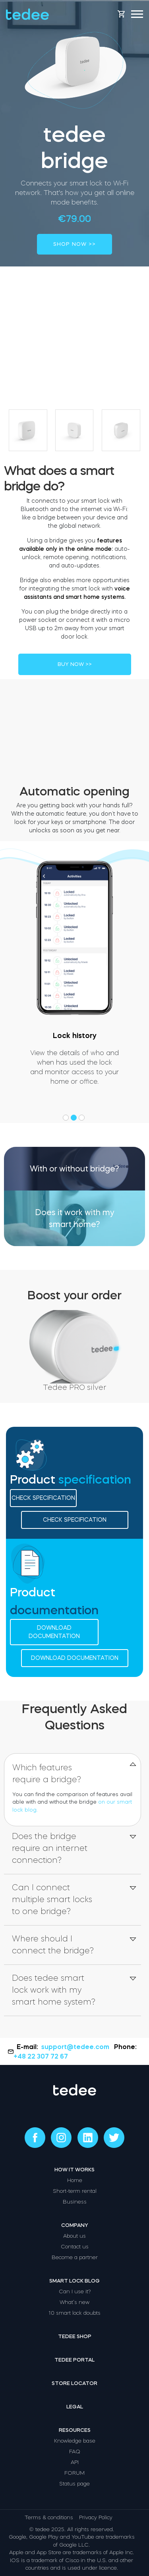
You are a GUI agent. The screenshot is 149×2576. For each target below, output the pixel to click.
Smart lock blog (74, 2280)
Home (74, 2180)
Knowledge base (74, 2440)
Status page (74, 2483)
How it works (74, 2169)
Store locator (74, 2383)
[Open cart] (121, 14)
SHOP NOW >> (74, 244)
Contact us (75, 2246)
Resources (75, 2430)
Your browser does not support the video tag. (74, 735)
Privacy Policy (95, 2517)
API (75, 2462)
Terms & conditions (49, 2517)
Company (74, 2225)
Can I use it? (75, 2291)
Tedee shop (74, 2336)
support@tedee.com (76, 2046)
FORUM (74, 2473)
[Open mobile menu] (137, 14)
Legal (74, 2406)
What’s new (74, 2302)
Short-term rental (75, 2191)
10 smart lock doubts (74, 2313)
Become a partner (75, 2257)
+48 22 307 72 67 (41, 2056)
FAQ (74, 2451)
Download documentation (54, 1632)
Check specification (43, 1498)
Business (75, 2201)
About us (74, 2235)
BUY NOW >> (75, 664)
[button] (67, 1118)
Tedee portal (74, 2359)
